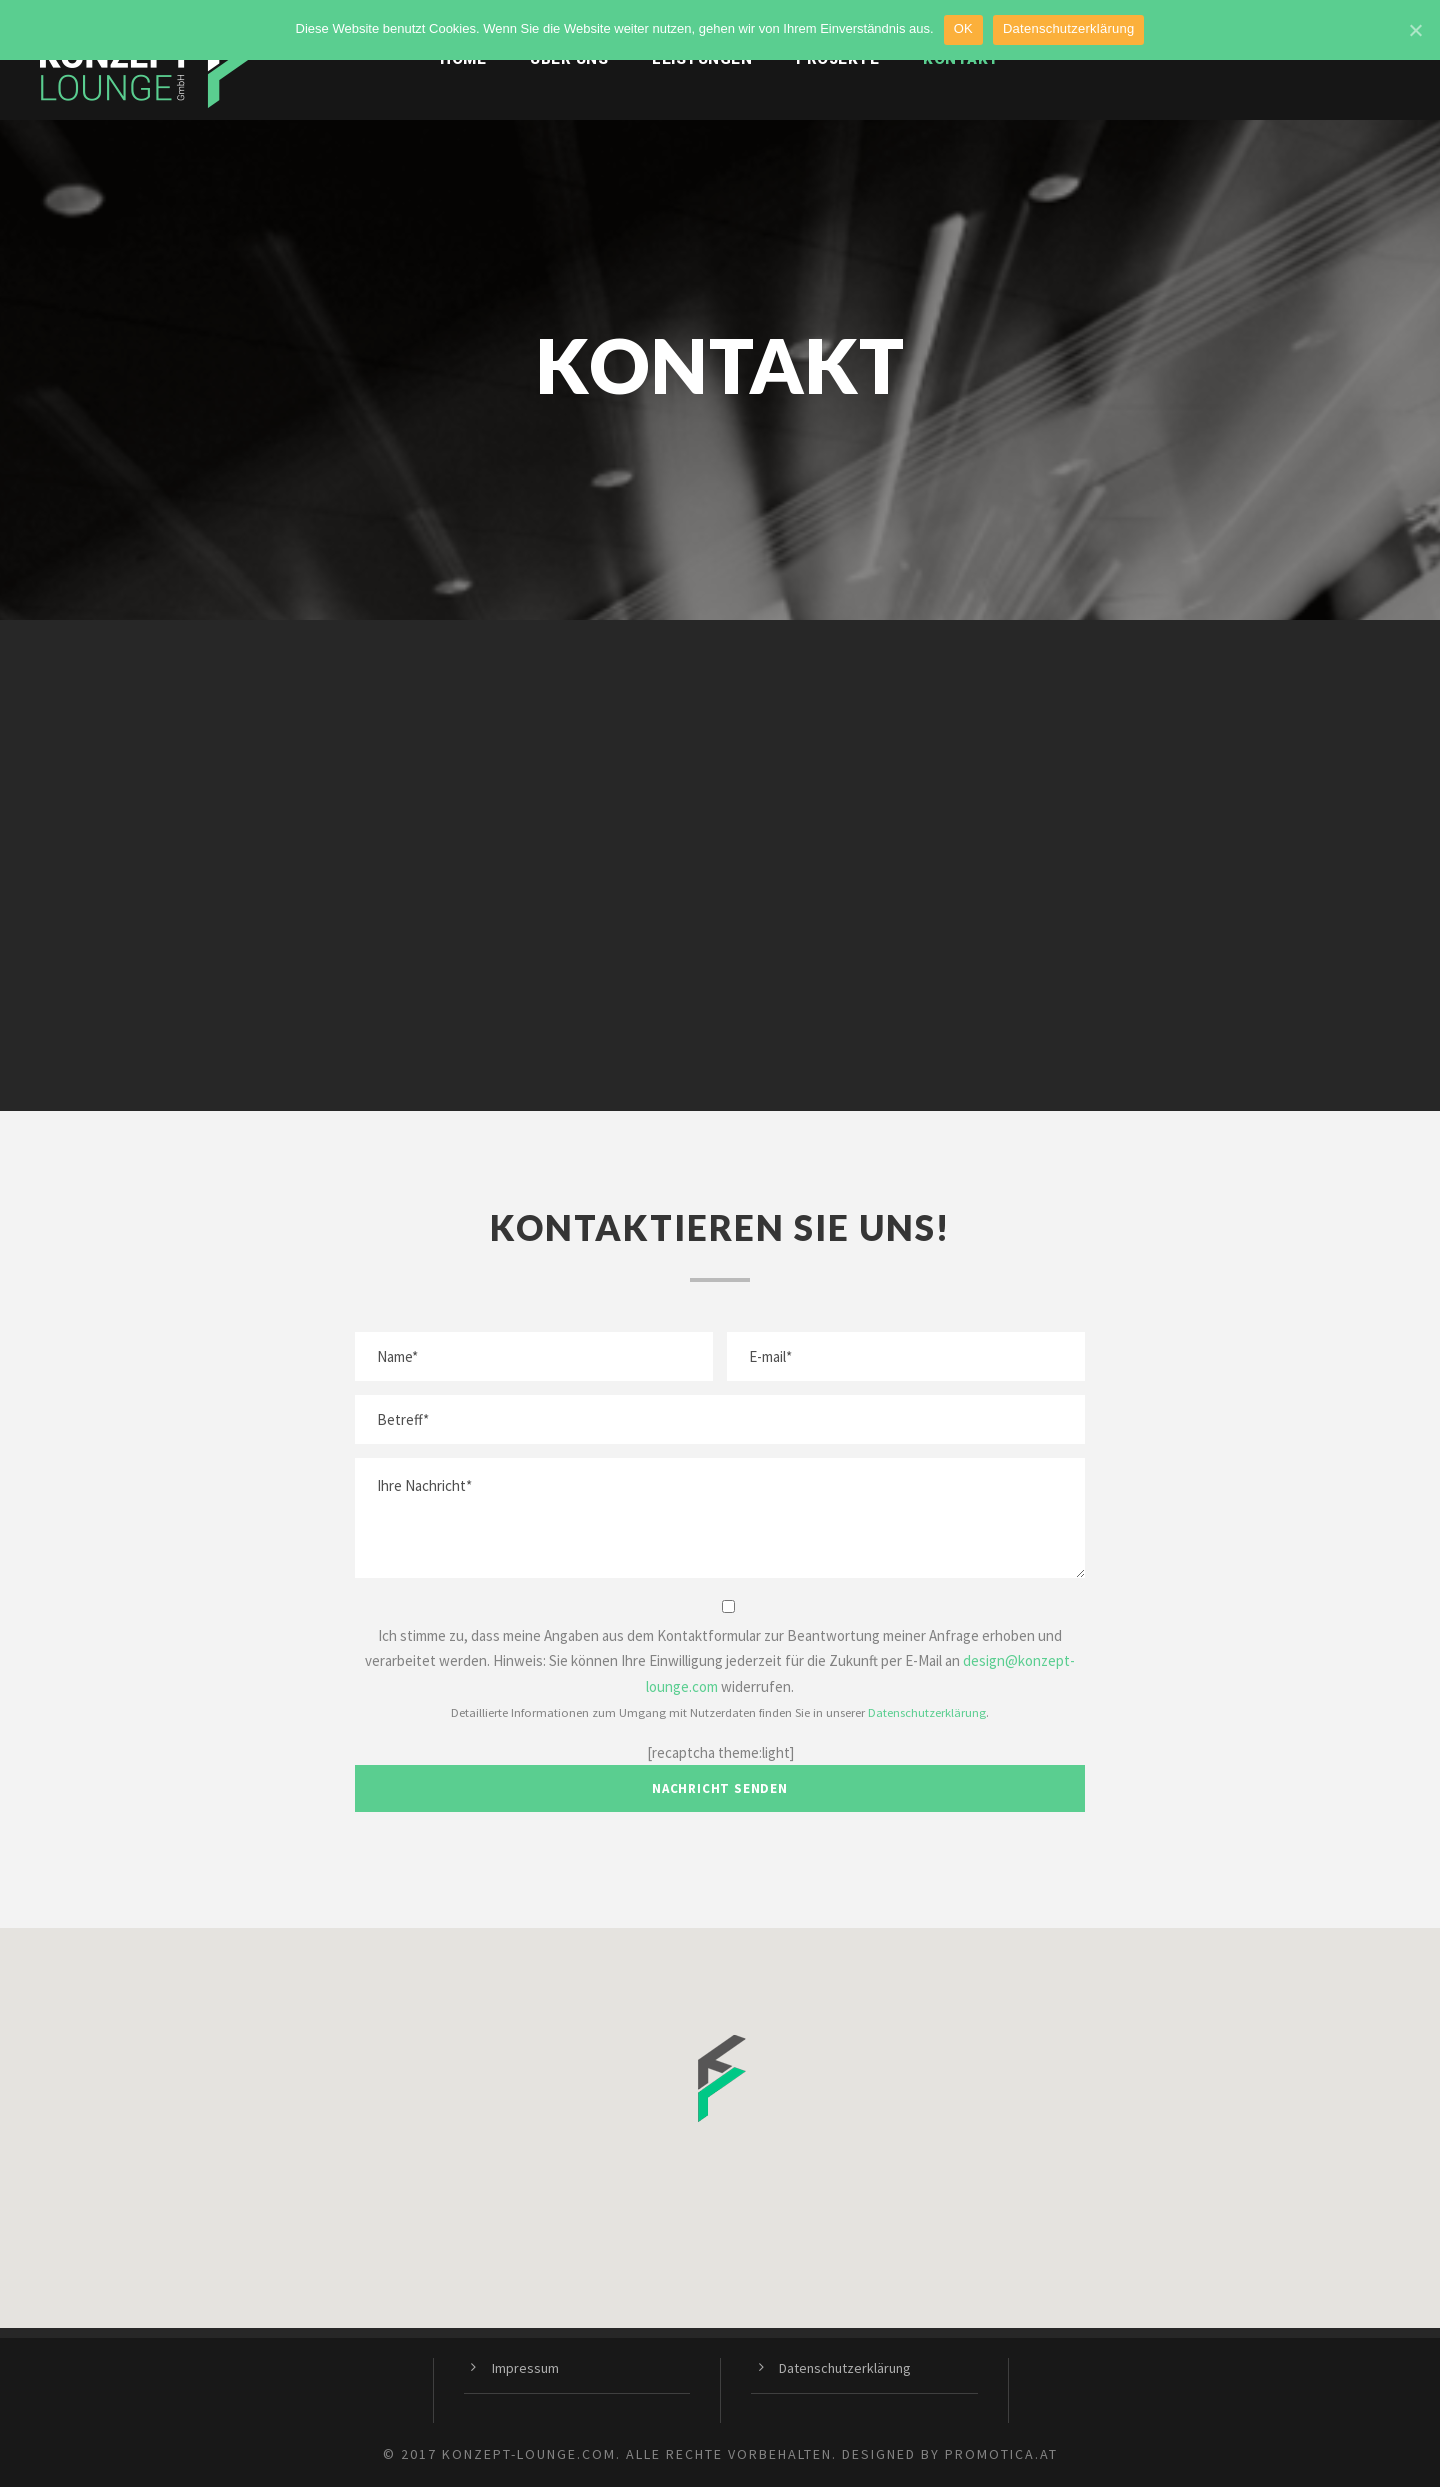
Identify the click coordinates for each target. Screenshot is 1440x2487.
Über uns (569, 59)
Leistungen (702, 59)
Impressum (525, 2368)
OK (963, 28)
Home (463, 59)
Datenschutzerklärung (927, 1712)
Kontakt (961, 59)
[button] (720, 2078)
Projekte (837, 59)
